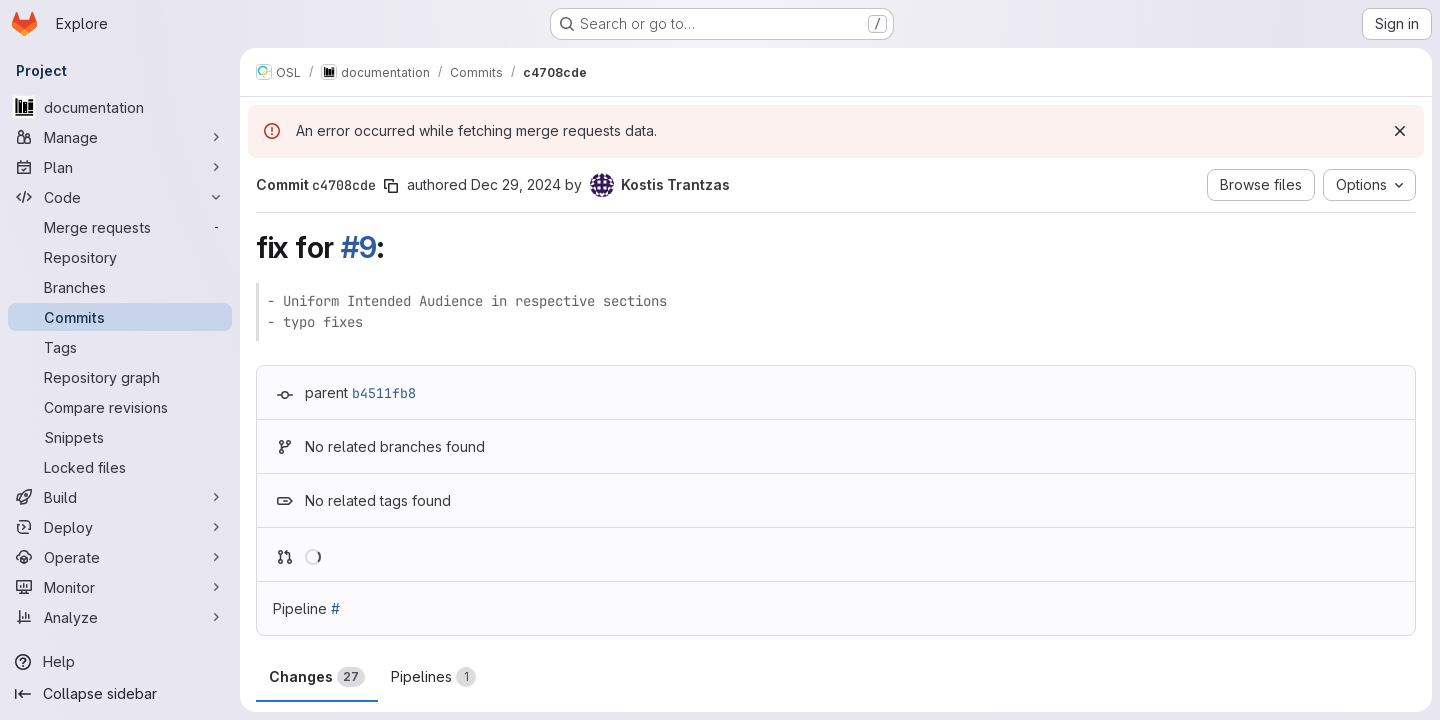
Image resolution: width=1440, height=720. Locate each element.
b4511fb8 (384, 393)
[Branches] (120, 287)
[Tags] (120, 347)
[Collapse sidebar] (120, 694)
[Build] (120, 497)
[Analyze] (120, 617)
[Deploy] (120, 527)
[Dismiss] (1400, 131)
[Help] (120, 662)
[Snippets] (120, 437)
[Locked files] (120, 467)
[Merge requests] (120, 227)
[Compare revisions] (120, 407)
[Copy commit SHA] (391, 186)
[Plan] (120, 167)
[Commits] (120, 317)
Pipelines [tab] (433, 677)
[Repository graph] (120, 377)
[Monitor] (120, 587)
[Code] (120, 197)
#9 (359, 247)
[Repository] (120, 257)
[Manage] (120, 137)
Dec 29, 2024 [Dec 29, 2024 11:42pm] (516, 184)
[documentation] (120, 107)
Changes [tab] (317, 677)
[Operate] (120, 557)
